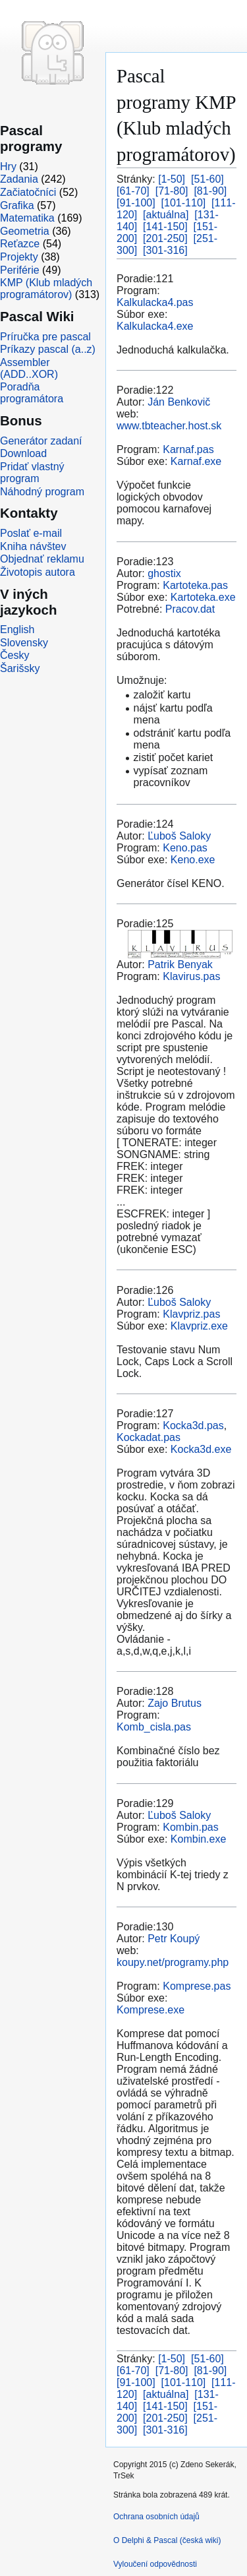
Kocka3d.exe (201, 1449)
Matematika (27, 218)
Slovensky (24, 642)
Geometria (24, 231)
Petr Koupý (174, 1938)
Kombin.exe (199, 1839)
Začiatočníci (28, 192)
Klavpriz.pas (191, 1314)
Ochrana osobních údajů (156, 2516)
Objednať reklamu (42, 559)
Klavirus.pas (191, 976)
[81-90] (210, 191)
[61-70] (133, 191)
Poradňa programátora (31, 392)
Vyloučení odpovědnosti (155, 2564)
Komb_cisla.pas (154, 1727)
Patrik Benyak (180, 964)
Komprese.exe (150, 2009)
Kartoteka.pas (195, 585)
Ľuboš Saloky (179, 836)
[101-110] (183, 202)
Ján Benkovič (179, 402)
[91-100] (136, 202)
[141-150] (165, 226)
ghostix (164, 573)
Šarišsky (20, 668)
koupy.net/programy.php (173, 1962)
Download (23, 453)
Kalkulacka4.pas (155, 302)
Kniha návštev (33, 546)
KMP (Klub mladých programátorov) (46, 288)
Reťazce (20, 243)
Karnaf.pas (188, 449)
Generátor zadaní (41, 440)
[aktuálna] (165, 214)
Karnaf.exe (196, 461)
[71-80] (171, 191)
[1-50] (171, 179)
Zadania (19, 179)
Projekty (19, 256)
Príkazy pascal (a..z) (48, 349)
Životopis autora (37, 572)
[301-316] (165, 250)
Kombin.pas (191, 1827)
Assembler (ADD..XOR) (29, 368)
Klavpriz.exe (199, 1326)
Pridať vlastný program (32, 472)
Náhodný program (42, 491)
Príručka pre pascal (45, 336)
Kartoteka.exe (203, 597)
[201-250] (165, 238)
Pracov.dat (190, 609)
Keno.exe (193, 859)
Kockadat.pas (148, 1437)
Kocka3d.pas (193, 1425)
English (17, 629)
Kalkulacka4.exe (155, 326)
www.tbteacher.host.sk (169, 425)
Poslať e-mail (31, 533)
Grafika (17, 205)
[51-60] (207, 179)
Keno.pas (185, 847)
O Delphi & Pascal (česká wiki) (167, 2540)
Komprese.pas (197, 1986)
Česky (14, 655)
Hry (8, 166)
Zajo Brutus (175, 1703)
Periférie (20, 270)
